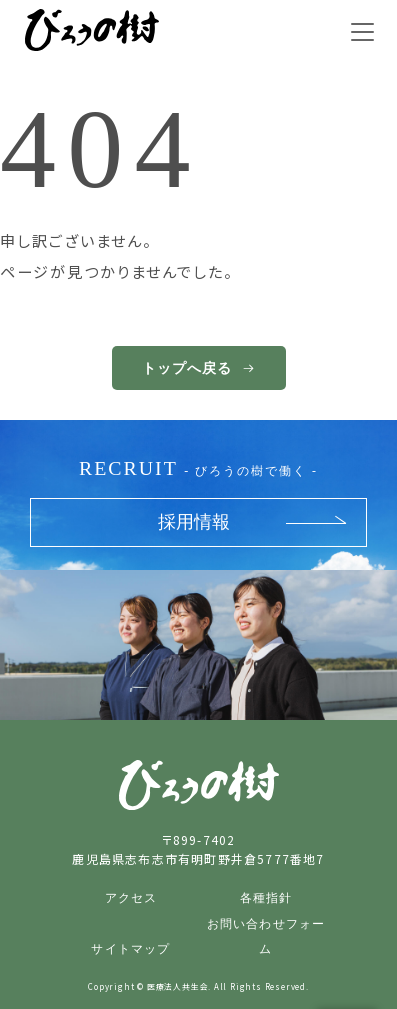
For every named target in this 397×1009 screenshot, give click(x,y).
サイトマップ (130, 949)
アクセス (131, 898)
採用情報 (194, 522)
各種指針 (266, 898)
